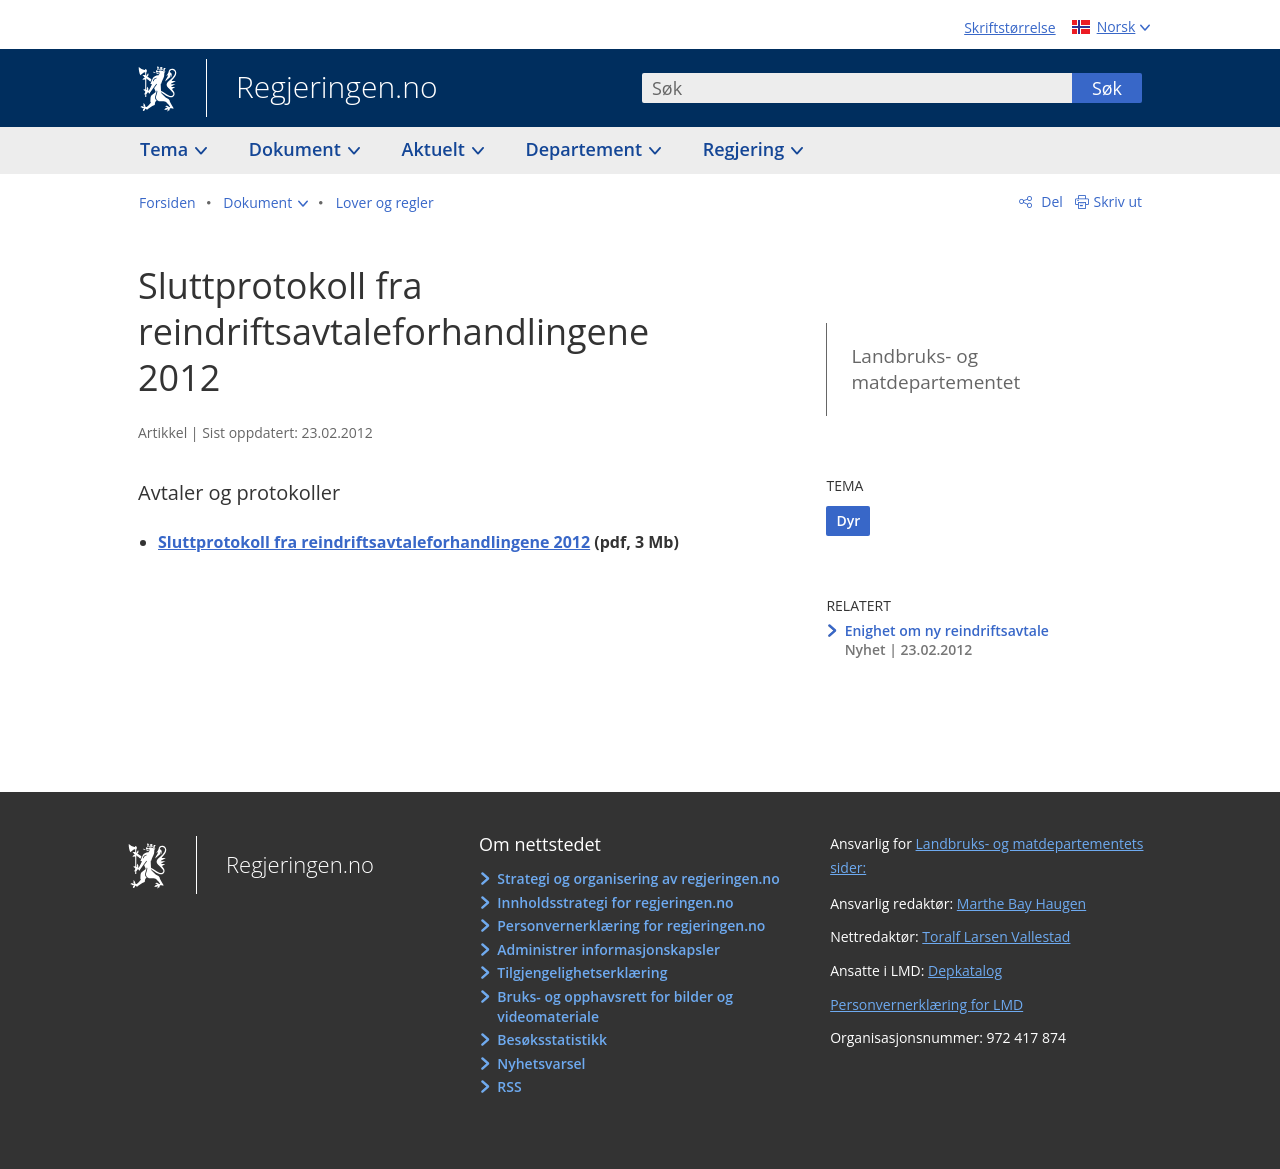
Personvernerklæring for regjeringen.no (631, 925)
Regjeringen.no (322, 89)
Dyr (848, 520)
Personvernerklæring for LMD (926, 1004)
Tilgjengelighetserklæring (582, 972)
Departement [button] (586, 149)
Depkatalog (965, 970)
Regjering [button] (746, 149)
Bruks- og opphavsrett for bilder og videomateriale (615, 1006)
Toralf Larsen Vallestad (996, 936)
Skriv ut (1118, 201)
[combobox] (857, 88)
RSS (509, 1086)
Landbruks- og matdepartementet (935, 369)
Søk (1107, 88)
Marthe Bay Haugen (1021, 903)
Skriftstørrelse (1009, 27)
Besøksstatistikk (552, 1039)
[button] (265, 203)
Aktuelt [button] (436, 149)
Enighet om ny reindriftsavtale (947, 630)
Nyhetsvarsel (541, 1063)
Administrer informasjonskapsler (608, 949)
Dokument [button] (297, 149)
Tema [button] (166, 149)
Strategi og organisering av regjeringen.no (638, 878)
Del (1050, 201)
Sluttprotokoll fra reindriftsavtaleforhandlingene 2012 (374, 542)
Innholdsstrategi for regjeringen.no (615, 902)
